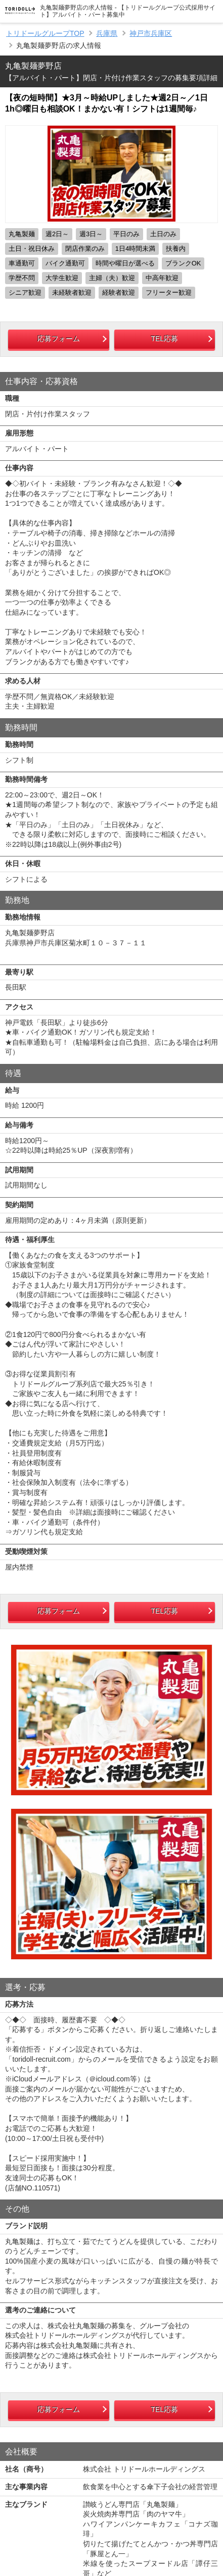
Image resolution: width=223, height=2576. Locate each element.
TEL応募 (164, 339)
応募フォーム (58, 339)
